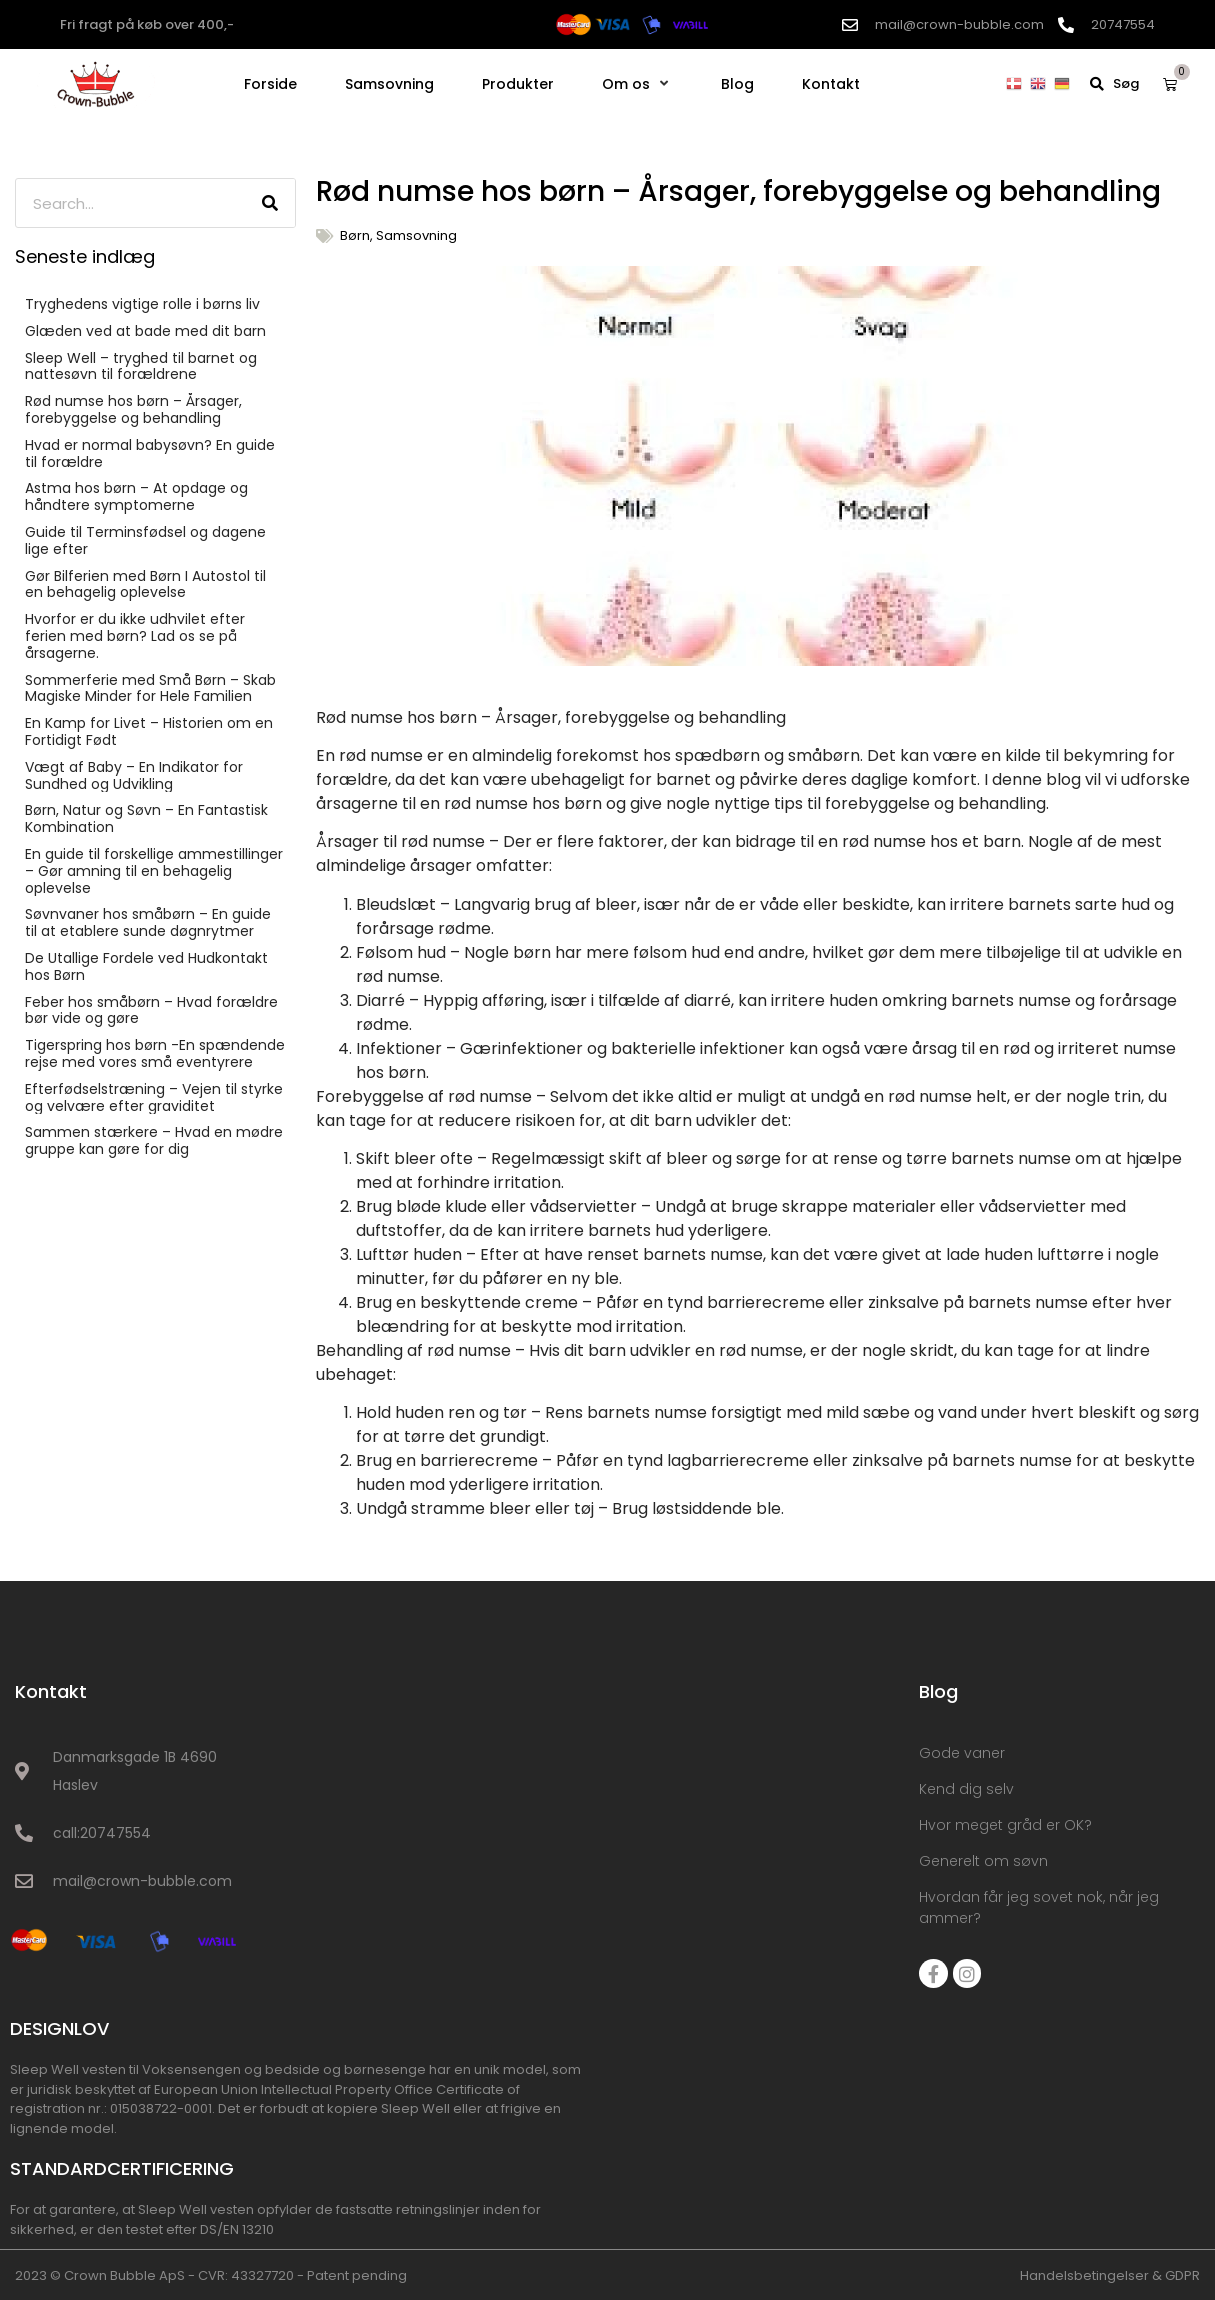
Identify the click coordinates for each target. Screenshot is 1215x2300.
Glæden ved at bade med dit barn (145, 331)
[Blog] (737, 84)
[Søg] (270, 203)
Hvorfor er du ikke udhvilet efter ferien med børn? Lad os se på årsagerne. (135, 636)
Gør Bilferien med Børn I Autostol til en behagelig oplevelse (145, 584)
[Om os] (637, 84)
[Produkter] (518, 84)
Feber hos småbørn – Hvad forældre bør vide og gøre (151, 1010)
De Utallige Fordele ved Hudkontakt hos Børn (146, 966)
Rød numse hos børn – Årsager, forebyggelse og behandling (133, 409)
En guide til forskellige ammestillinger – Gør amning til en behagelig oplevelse (154, 871)
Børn (355, 235)
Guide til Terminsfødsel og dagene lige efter (145, 540)
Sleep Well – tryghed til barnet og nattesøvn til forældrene (141, 366)
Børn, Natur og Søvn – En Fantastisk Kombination (146, 818)
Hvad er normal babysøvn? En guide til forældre (150, 453)
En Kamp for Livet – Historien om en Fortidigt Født (149, 731)
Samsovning (416, 235)
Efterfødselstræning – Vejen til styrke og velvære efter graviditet (154, 1097)
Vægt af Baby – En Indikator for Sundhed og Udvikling (134, 775)
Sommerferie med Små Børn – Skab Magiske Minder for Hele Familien (150, 688)
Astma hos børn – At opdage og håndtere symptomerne (136, 496)
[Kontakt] (831, 84)
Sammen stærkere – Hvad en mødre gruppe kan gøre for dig (154, 1140)
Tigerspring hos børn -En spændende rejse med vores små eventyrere (155, 1053)
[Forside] (270, 84)
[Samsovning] (389, 84)
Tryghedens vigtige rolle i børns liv (142, 304)
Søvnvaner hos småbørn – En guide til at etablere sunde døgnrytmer (148, 922)
